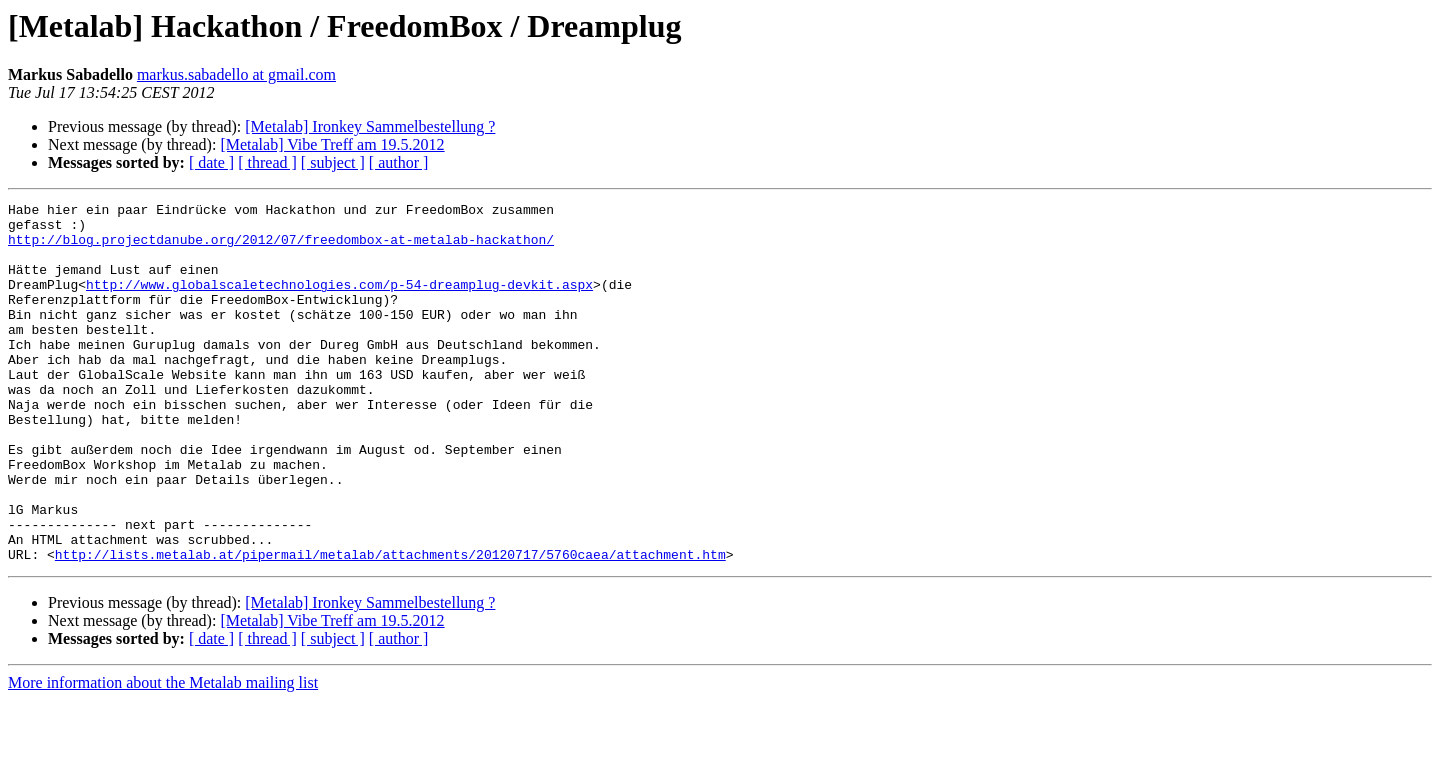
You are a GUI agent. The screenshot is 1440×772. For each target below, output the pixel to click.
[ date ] (211, 162)
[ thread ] (267, 162)
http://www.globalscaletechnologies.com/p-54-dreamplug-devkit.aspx (339, 302)
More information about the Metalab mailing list (163, 754)
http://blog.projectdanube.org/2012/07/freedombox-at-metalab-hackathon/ (281, 248)
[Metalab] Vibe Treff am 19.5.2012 (332, 144)
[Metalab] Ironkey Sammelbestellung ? (370, 126)
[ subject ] (333, 162)
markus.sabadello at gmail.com (236, 74)
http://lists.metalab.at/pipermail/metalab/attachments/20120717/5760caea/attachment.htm (390, 626)
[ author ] (399, 162)
